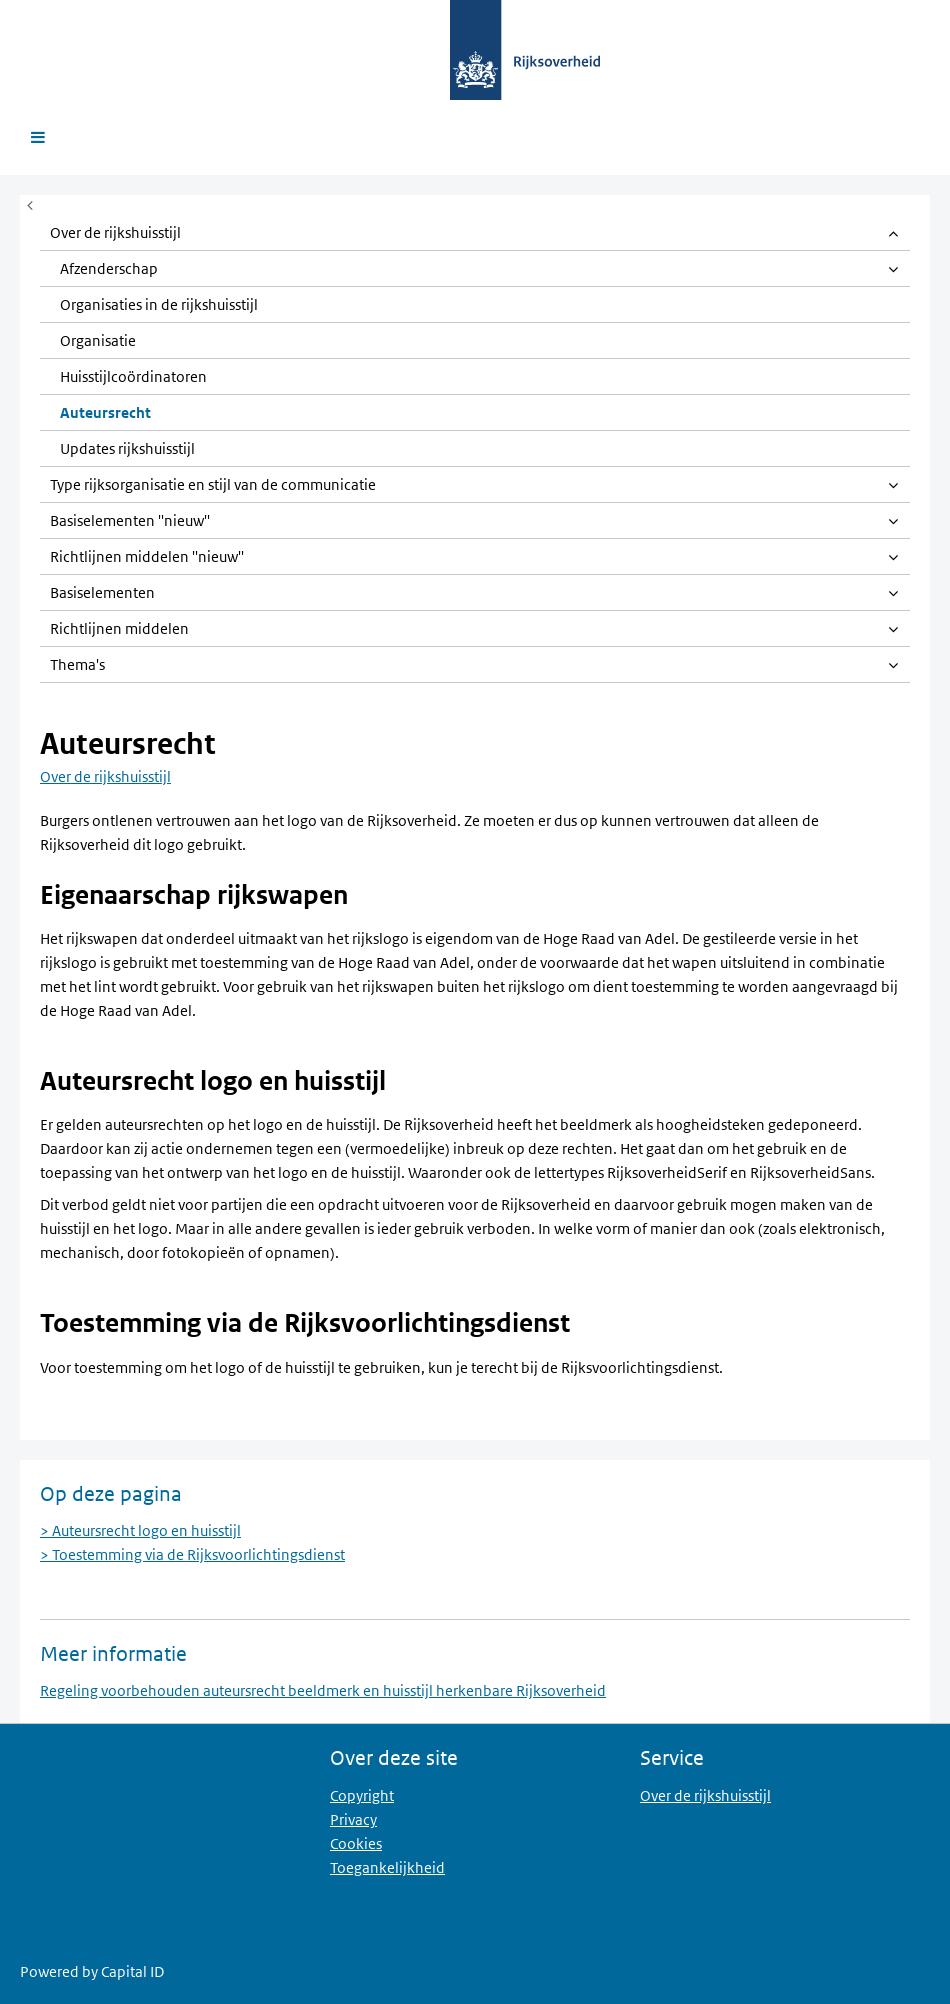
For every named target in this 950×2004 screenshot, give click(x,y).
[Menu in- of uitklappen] (30, 205)
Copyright (362, 1795)
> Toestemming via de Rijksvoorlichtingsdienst (192, 1554)
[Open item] (892, 233)
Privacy (353, 1819)
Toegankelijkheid (387, 1867)
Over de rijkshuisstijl (105, 776)
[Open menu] (37, 137)
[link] (475, 233)
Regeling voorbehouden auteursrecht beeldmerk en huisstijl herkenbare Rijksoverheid (323, 1690)
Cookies (356, 1843)
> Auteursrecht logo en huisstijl (140, 1530)
